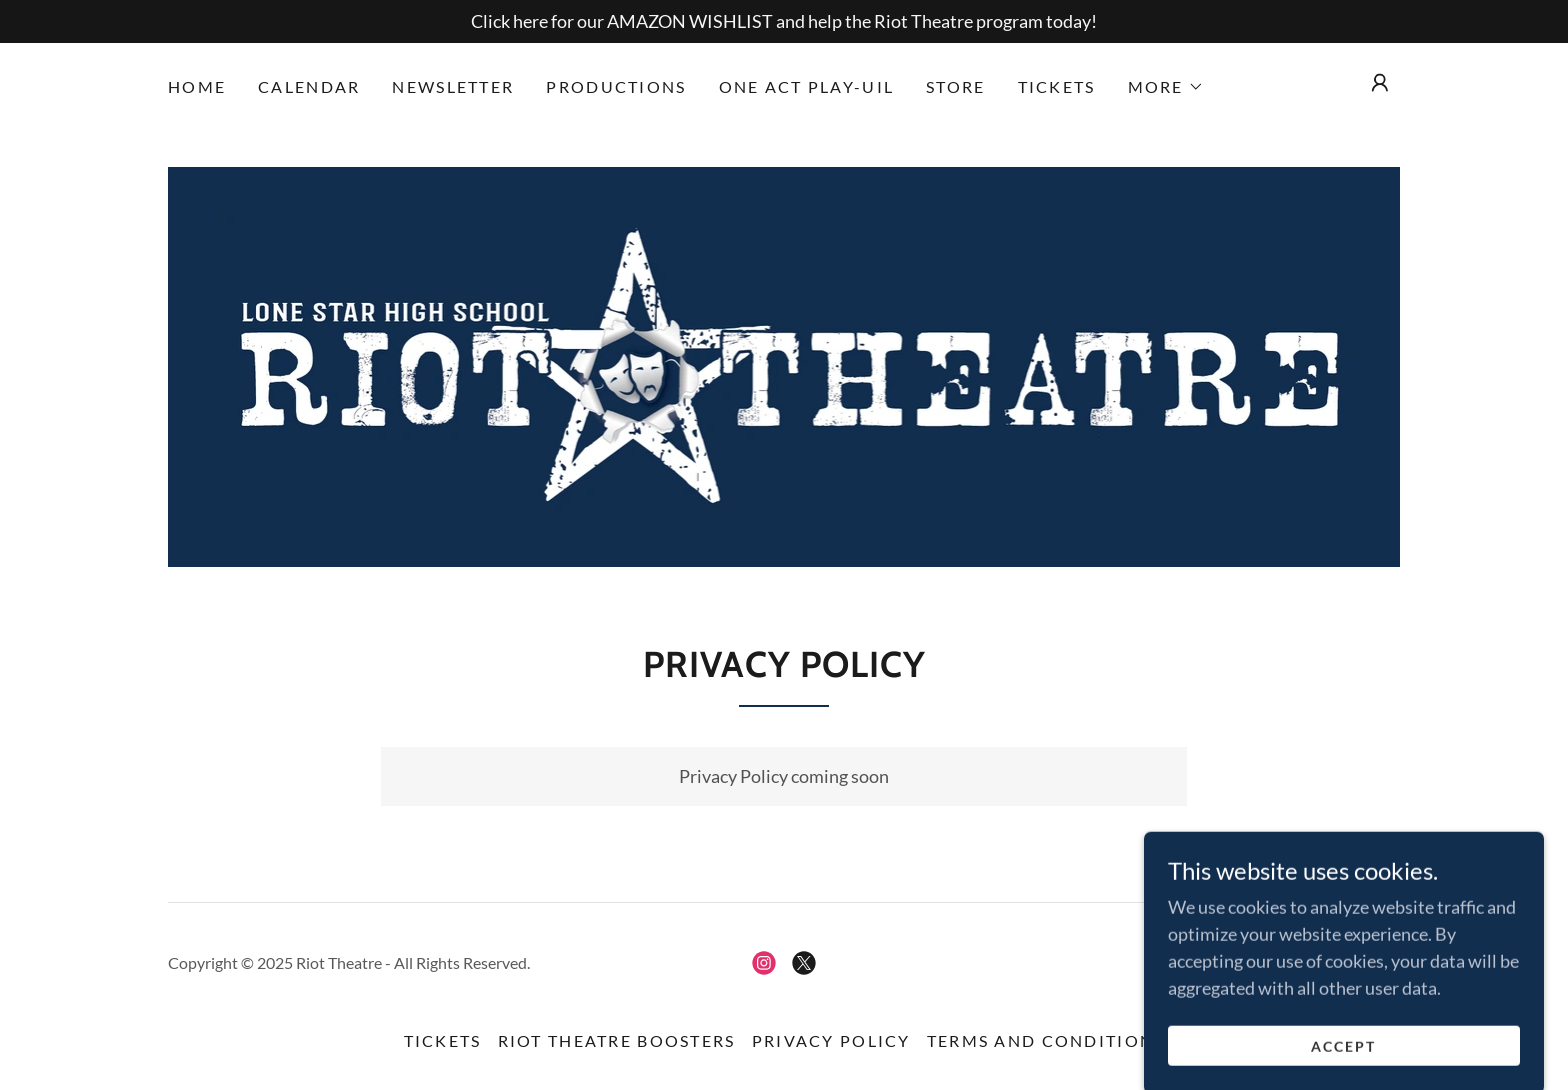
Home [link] (197, 86)
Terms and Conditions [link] (1046, 1040)
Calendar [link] (309, 86)
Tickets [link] (1057, 86)
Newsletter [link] (453, 86)
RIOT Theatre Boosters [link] (617, 1040)
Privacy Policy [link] (831, 1040)
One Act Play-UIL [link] (807, 86)
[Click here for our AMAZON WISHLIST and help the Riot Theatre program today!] (784, 21)
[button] (1166, 87)
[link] (784, 365)
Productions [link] (616, 86)
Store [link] (955, 86)
